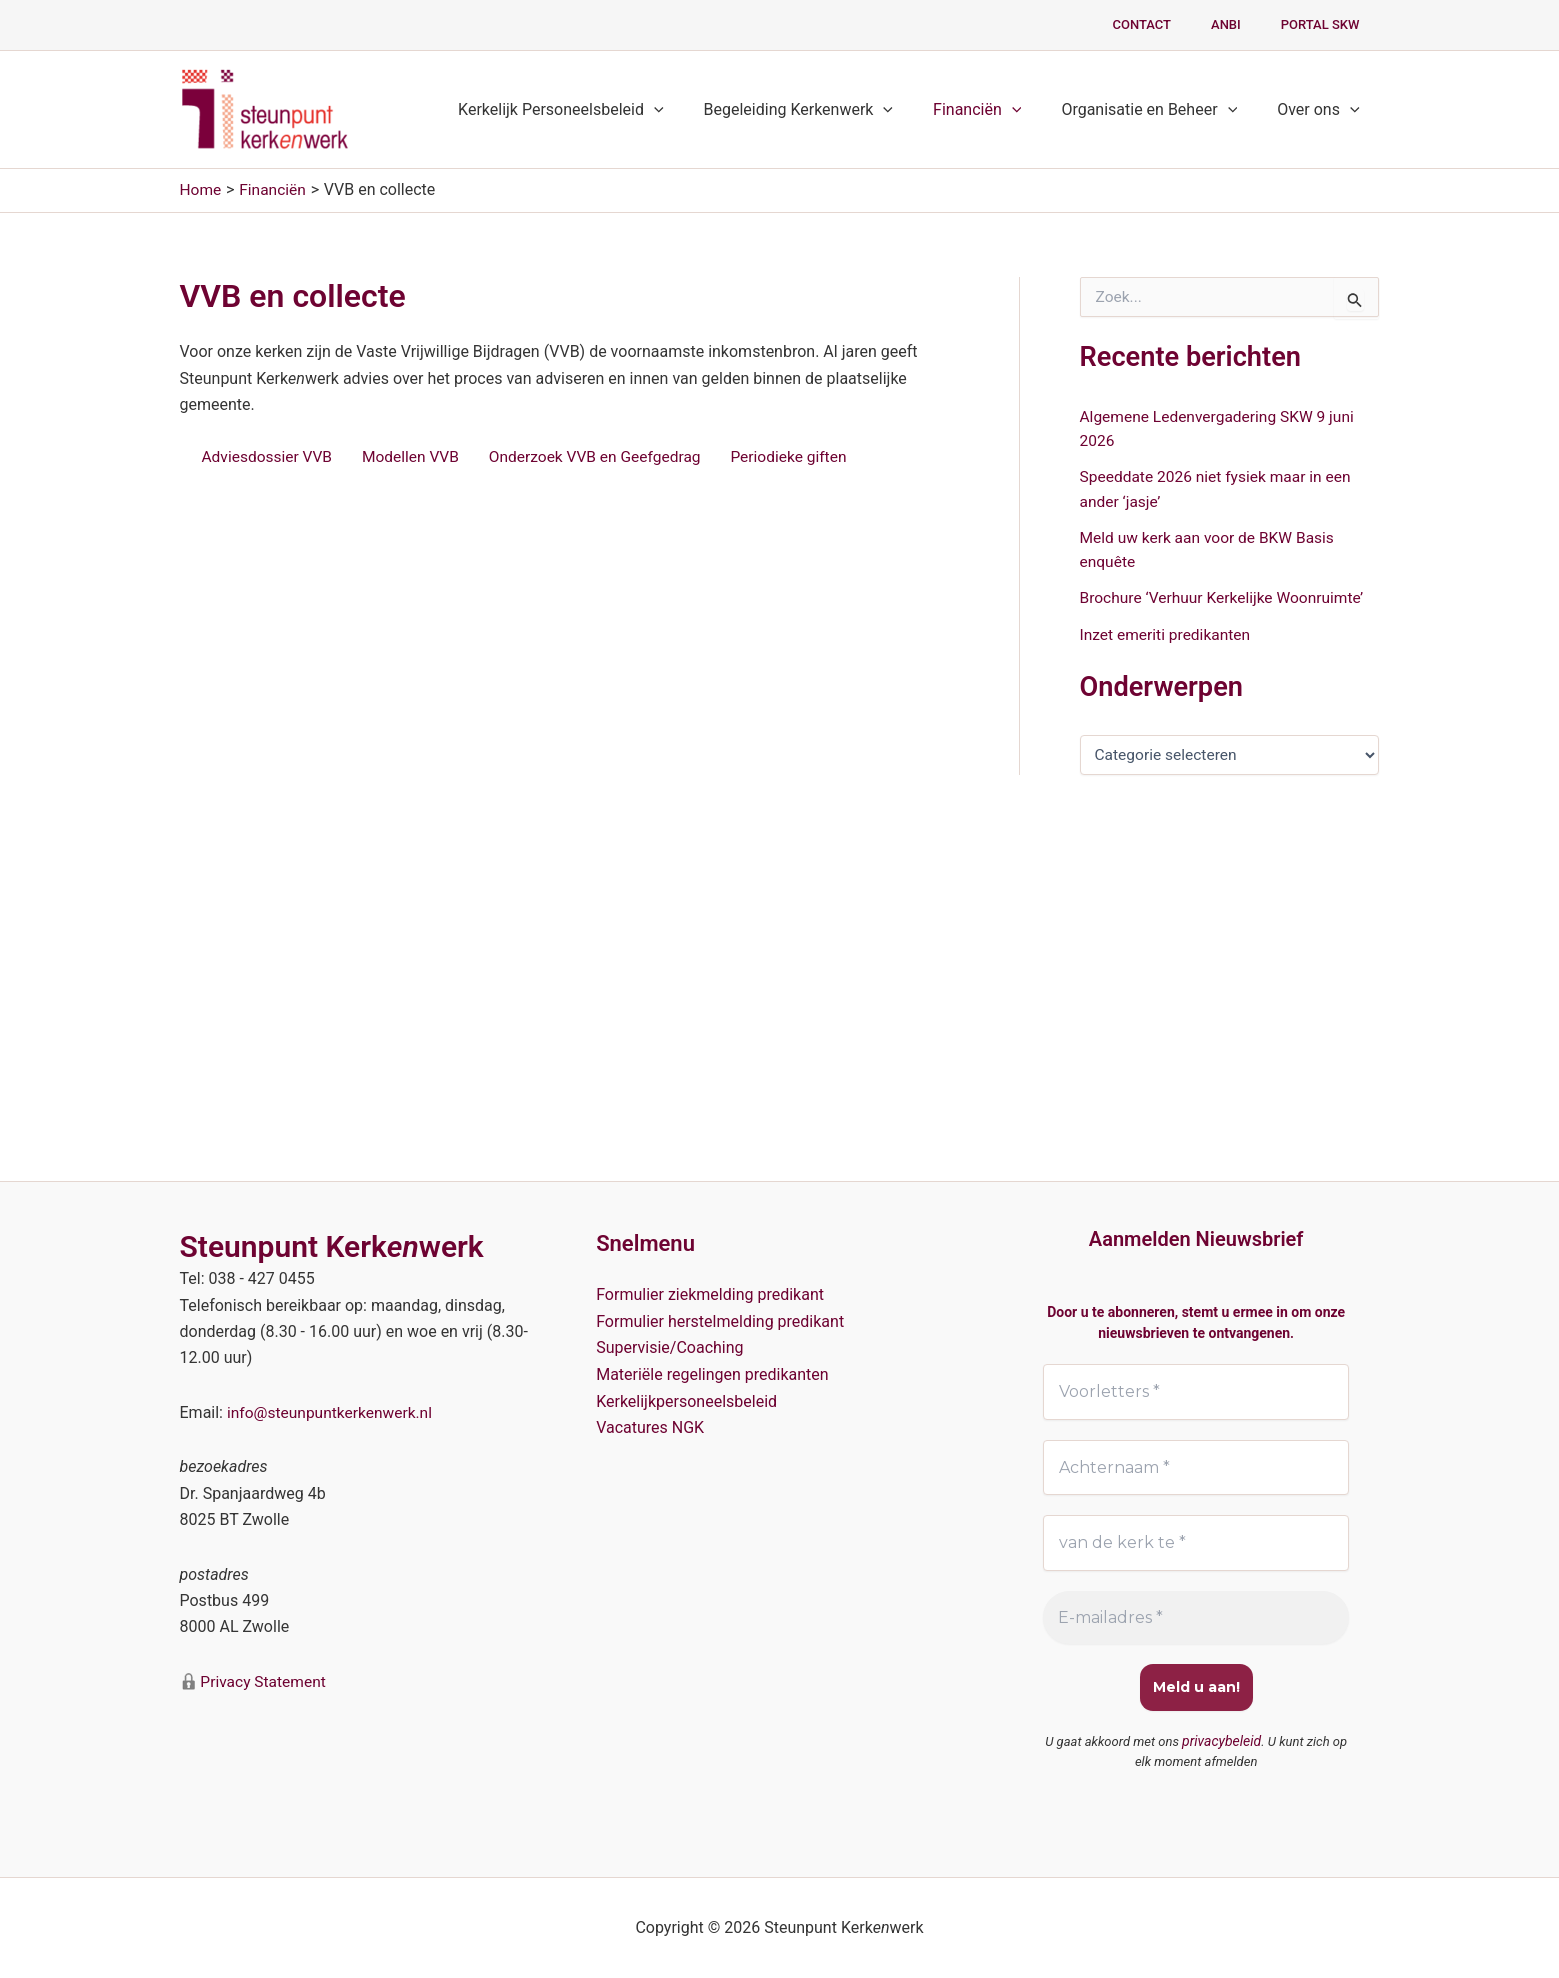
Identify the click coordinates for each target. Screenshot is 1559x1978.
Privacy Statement (263, 1679)
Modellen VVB (416, 456)
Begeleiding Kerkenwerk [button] (827, 110)
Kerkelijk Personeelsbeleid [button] (596, 110)
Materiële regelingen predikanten (712, 1372)
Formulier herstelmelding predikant (720, 1319)
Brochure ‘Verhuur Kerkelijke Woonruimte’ (1226, 595)
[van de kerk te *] (1196, 1543)
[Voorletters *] (1196, 1391)
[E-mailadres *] (1196, 1618)
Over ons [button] (1322, 110)
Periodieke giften (804, 456)
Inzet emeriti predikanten (1168, 631)
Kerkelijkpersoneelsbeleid (686, 1399)
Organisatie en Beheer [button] (1161, 110)
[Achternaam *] (1196, 1467)
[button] (690, 110)
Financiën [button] (997, 110)
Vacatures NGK (650, 1425)
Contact (1176, 24)
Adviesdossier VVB (269, 456)
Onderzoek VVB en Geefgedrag (605, 456)
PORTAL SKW (1327, 24)
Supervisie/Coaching (669, 1346)
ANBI (1247, 24)
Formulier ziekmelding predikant (710, 1293)
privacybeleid (1222, 1741)
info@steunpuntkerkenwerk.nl (332, 1411)
